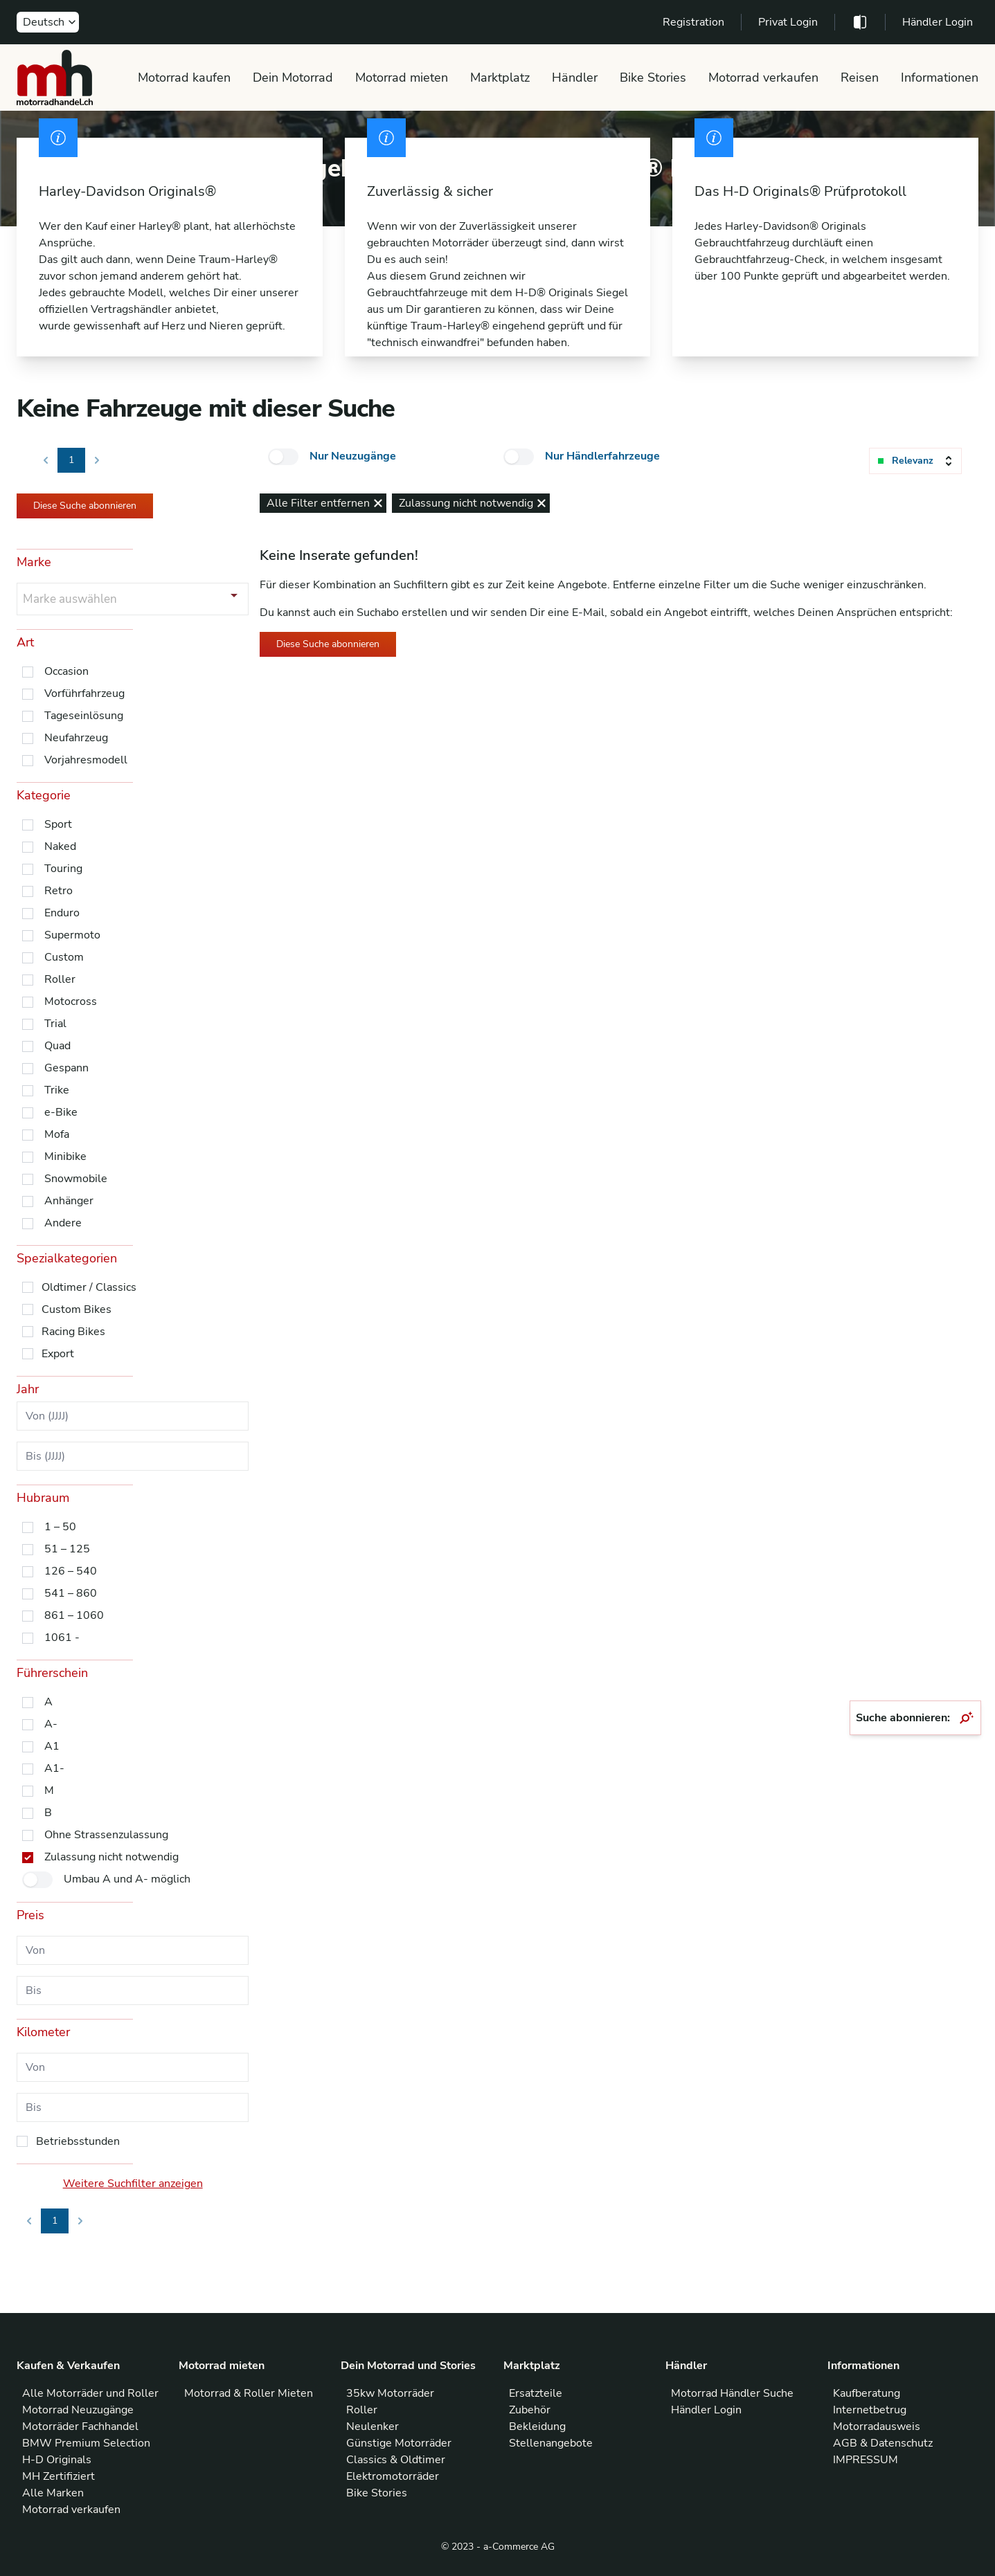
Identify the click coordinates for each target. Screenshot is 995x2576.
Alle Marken (53, 2493)
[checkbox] (283, 456)
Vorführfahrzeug (84, 693)
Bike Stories (653, 77)
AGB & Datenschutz (883, 2443)
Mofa (56, 1134)
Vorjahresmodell (85, 760)
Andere (63, 1223)
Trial (55, 1023)
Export (58, 1353)
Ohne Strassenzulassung (106, 1834)
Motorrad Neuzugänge (78, 2410)
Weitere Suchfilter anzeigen (133, 2183)
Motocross (70, 1001)
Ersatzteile (535, 2393)
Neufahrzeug (76, 737)
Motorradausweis (876, 2426)
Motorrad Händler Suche (732, 2393)
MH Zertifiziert (58, 2476)
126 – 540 (70, 1571)
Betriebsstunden (78, 2141)
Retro (58, 890)
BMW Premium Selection (86, 2443)
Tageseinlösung (83, 715)
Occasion (66, 671)
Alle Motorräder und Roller (90, 2393)
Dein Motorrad (293, 77)
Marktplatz (500, 77)
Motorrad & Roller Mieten (248, 2393)
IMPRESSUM (865, 2459)
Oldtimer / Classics (89, 1287)
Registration (693, 22)
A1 (52, 1746)
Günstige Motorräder (398, 2443)
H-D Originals (56, 2459)
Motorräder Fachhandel (80, 2426)
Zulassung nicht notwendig (111, 1857)
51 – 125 (67, 1549)
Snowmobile (75, 1178)
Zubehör (529, 2410)
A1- (54, 1768)
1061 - (62, 1637)
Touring (63, 868)
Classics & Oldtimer (395, 2459)
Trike (56, 1090)
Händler (575, 77)
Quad (57, 1045)
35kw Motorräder (390, 2393)
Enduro (62, 912)
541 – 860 (70, 1593)
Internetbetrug (869, 2410)
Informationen (939, 77)
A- (50, 1724)
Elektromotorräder (392, 2476)
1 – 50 (60, 1526)
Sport (58, 824)
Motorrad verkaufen (763, 77)
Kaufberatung (866, 2393)
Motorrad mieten (401, 77)
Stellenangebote (551, 2443)
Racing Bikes (73, 1331)
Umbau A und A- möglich (127, 1879)
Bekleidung (537, 2426)
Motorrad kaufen (184, 77)
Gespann (66, 1068)
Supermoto (72, 935)
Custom (64, 957)
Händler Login (937, 22)
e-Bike (61, 1112)
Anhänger (68, 1200)
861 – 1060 (74, 1615)
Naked (60, 846)
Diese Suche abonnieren (84, 505)
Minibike (65, 1156)
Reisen (860, 77)
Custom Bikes (76, 1309)
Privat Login (788, 22)
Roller (59, 979)
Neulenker (372, 2426)
